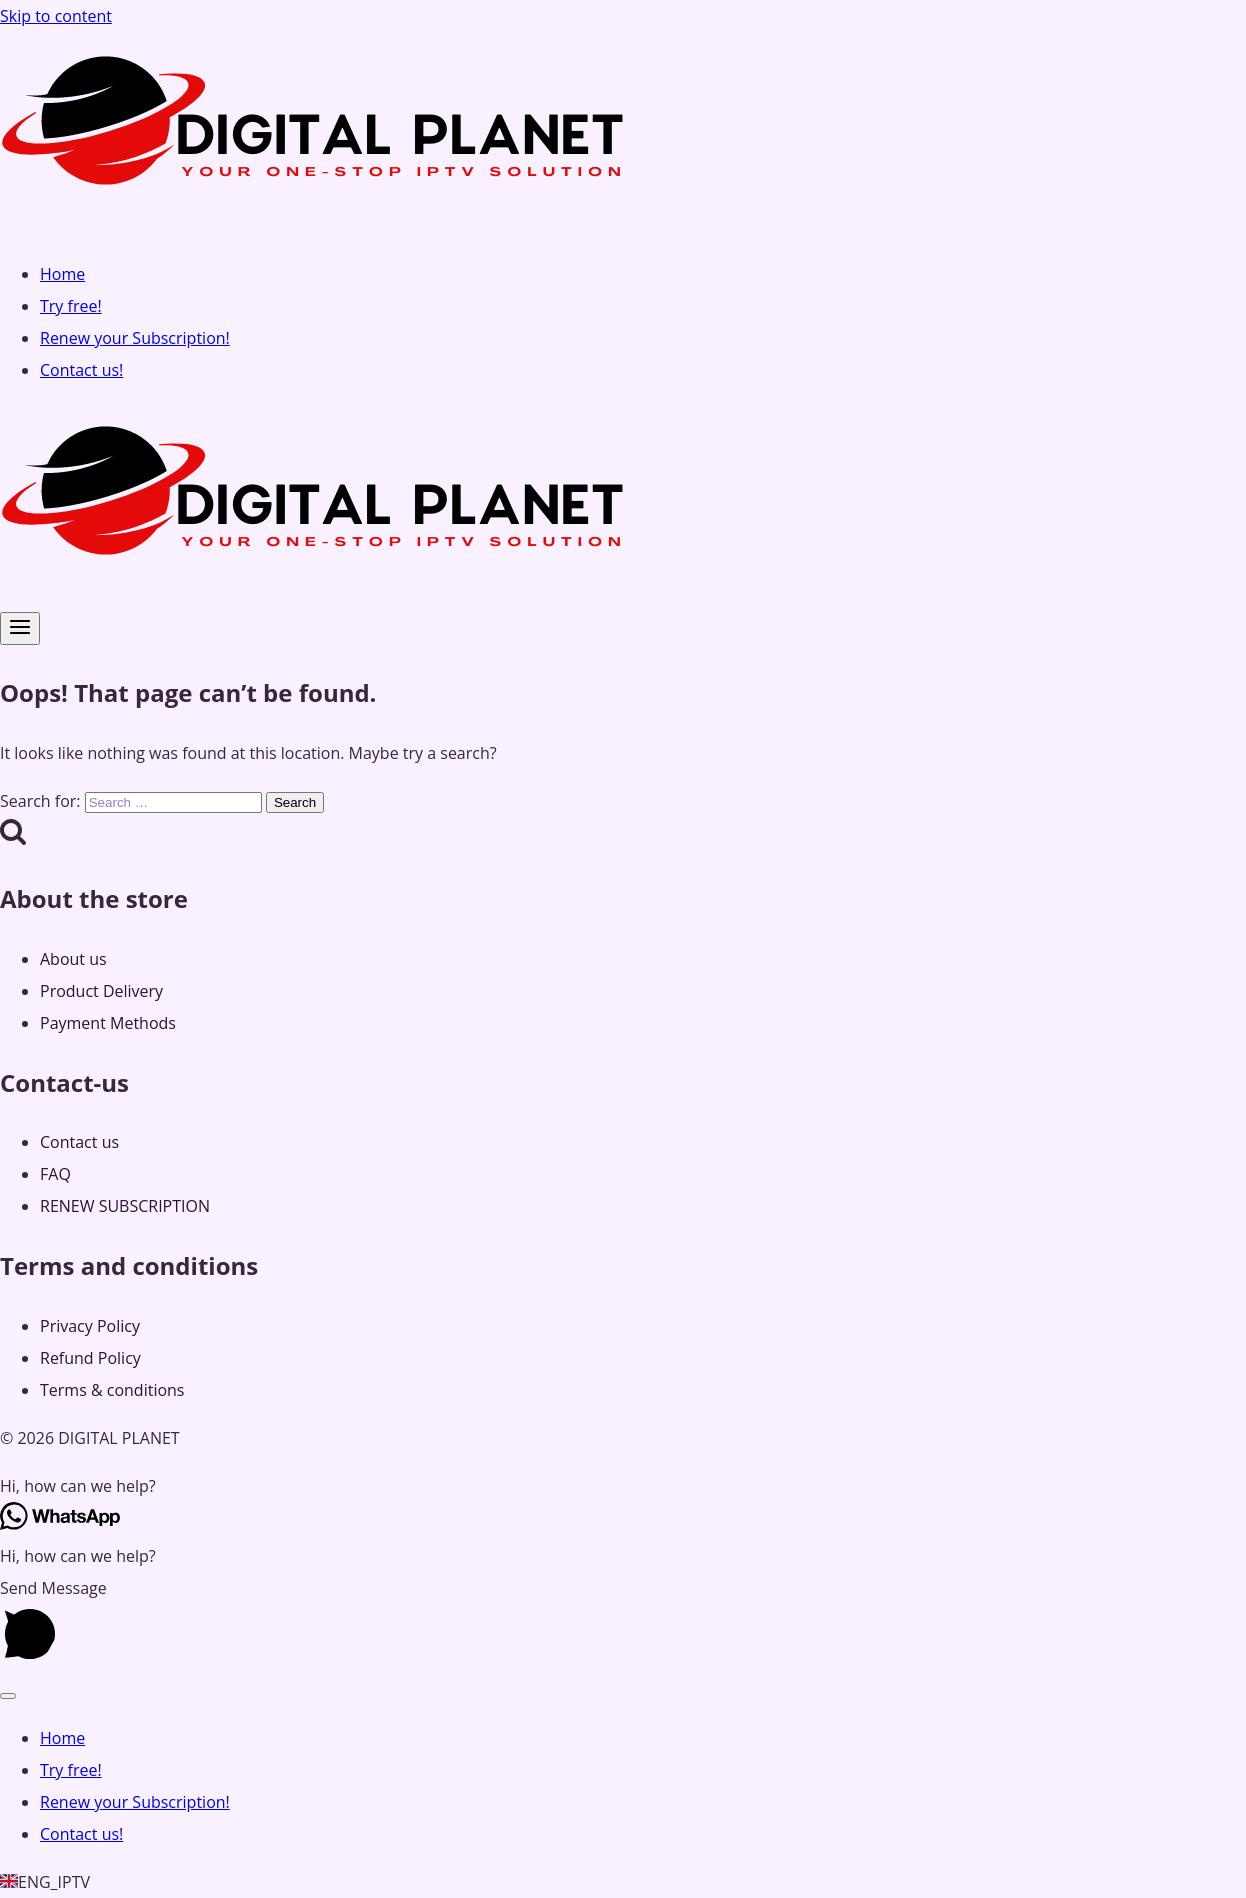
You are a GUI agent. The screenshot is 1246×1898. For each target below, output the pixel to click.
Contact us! (81, 370)
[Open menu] (20, 628)
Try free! (71, 306)
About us (73, 959)
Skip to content (56, 16)
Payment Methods (108, 1023)
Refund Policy (90, 1358)
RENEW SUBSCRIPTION (125, 1206)
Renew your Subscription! (135, 338)
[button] (623, 1486)
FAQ (55, 1174)
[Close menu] (8, 1696)
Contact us (79, 1142)
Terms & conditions (112, 1390)
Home (62, 274)
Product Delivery (101, 991)
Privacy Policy (90, 1326)
